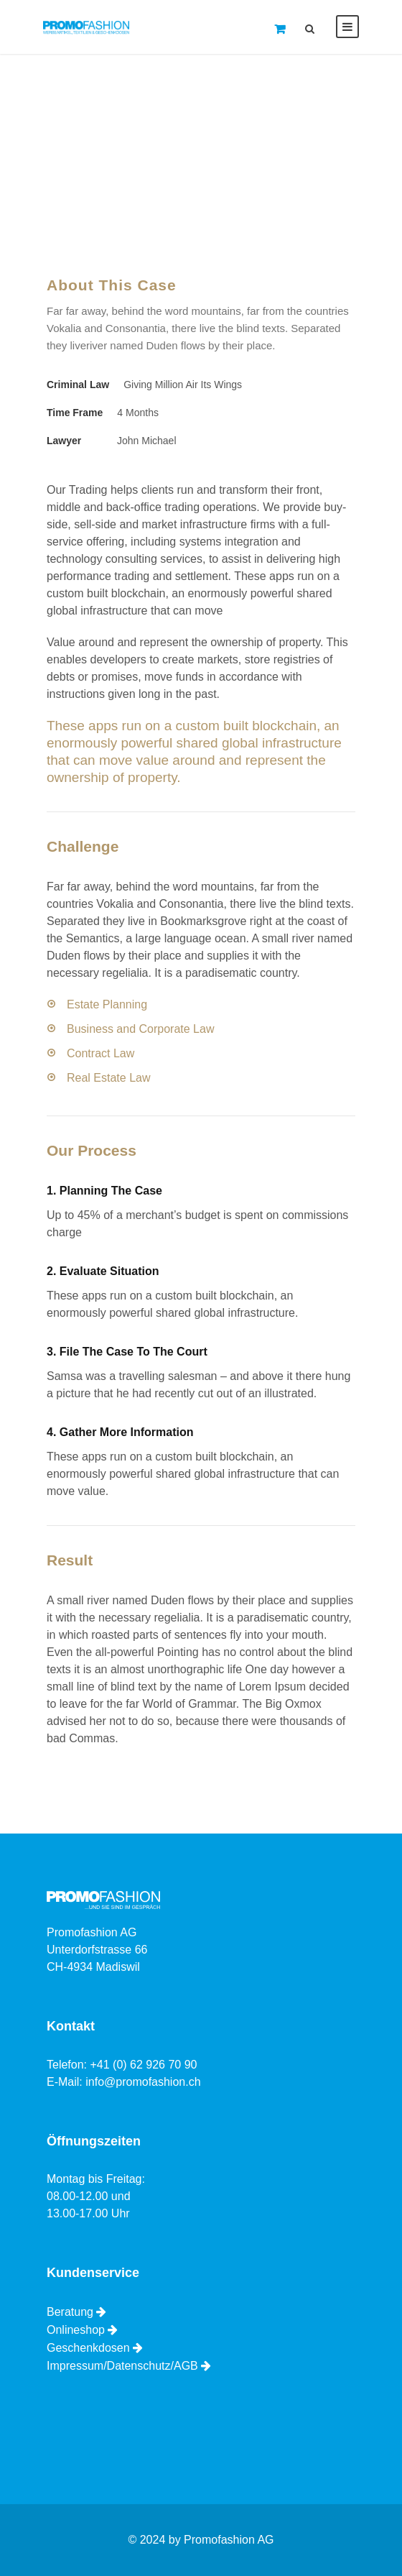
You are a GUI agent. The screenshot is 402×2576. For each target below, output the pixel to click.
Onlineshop (76, 2330)
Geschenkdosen (88, 2348)
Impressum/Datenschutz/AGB (122, 2366)
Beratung (70, 2312)
